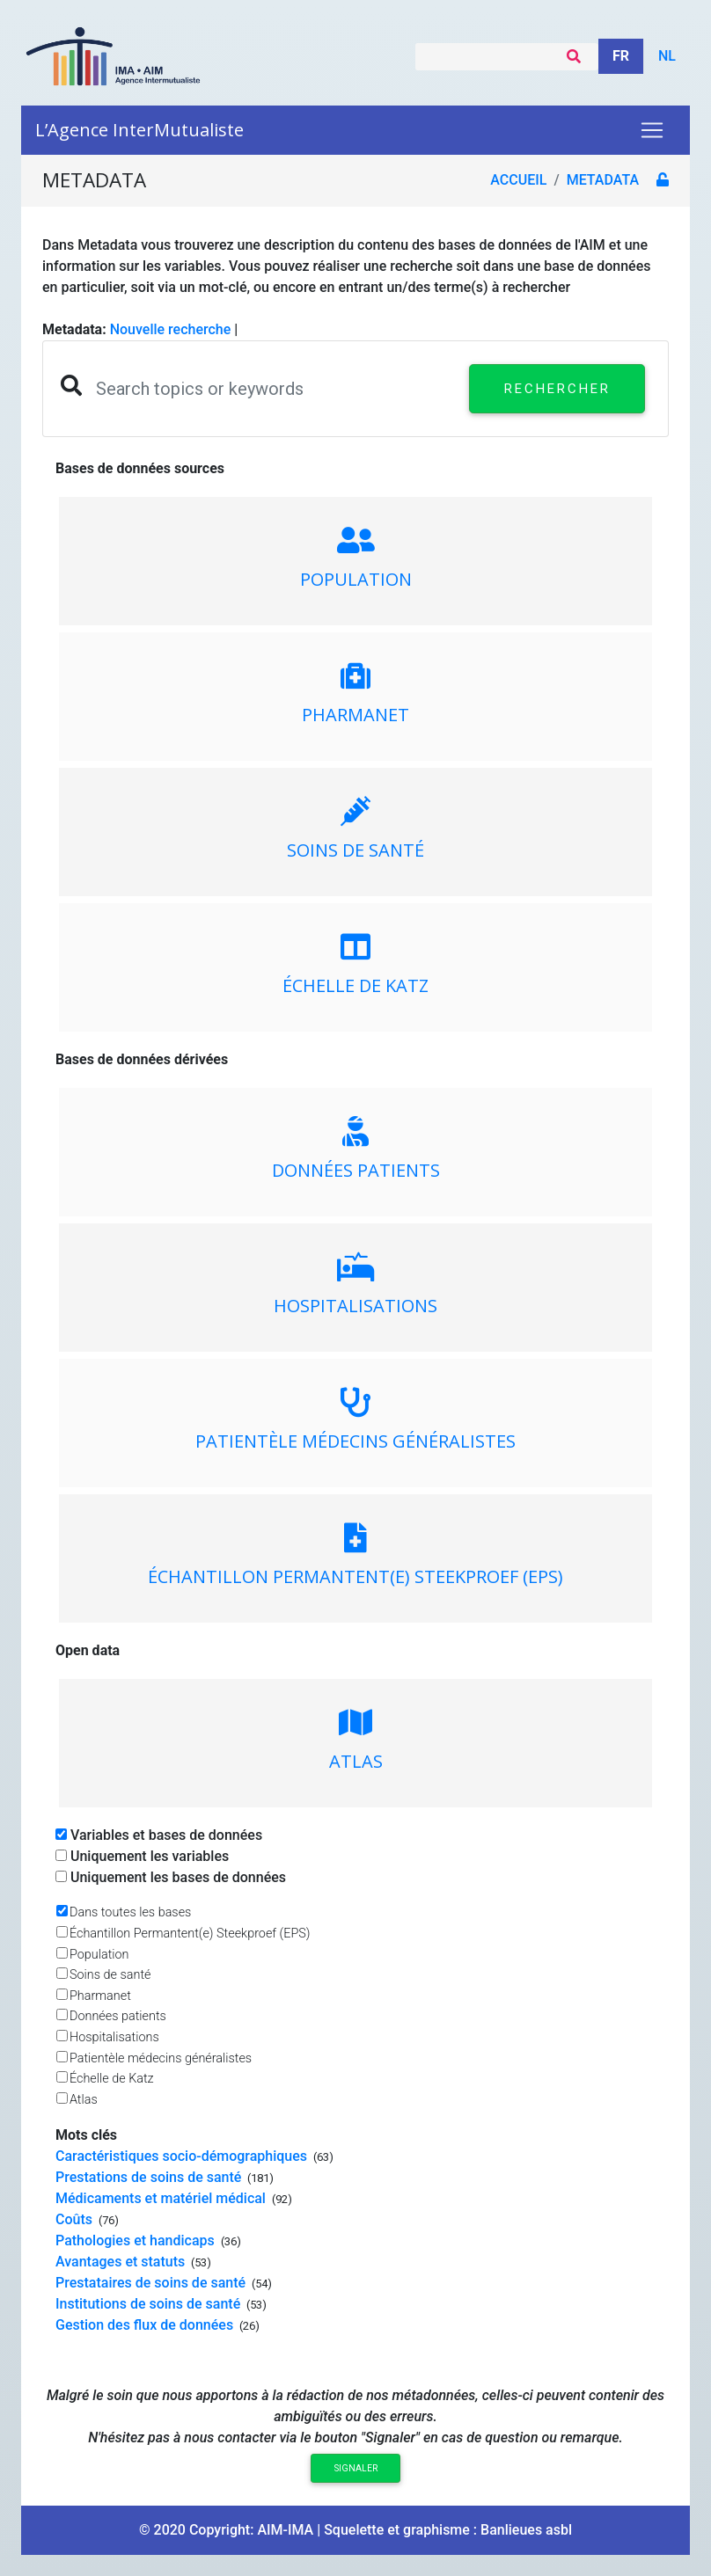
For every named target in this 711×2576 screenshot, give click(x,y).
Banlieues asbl (526, 2529)
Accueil (518, 179)
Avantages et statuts (121, 2261)
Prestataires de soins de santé (152, 2282)
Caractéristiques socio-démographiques (183, 2156)
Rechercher (557, 389)
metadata (603, 179)
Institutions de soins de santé (149, 2303)
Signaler (355, 2468)
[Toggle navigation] (652, 130)
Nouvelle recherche (170, 329)
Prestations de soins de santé (150, 2177)
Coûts (75, 2219)
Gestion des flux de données (146, 2325)
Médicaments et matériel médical (162, 2198)
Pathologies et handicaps (136, 2240)
